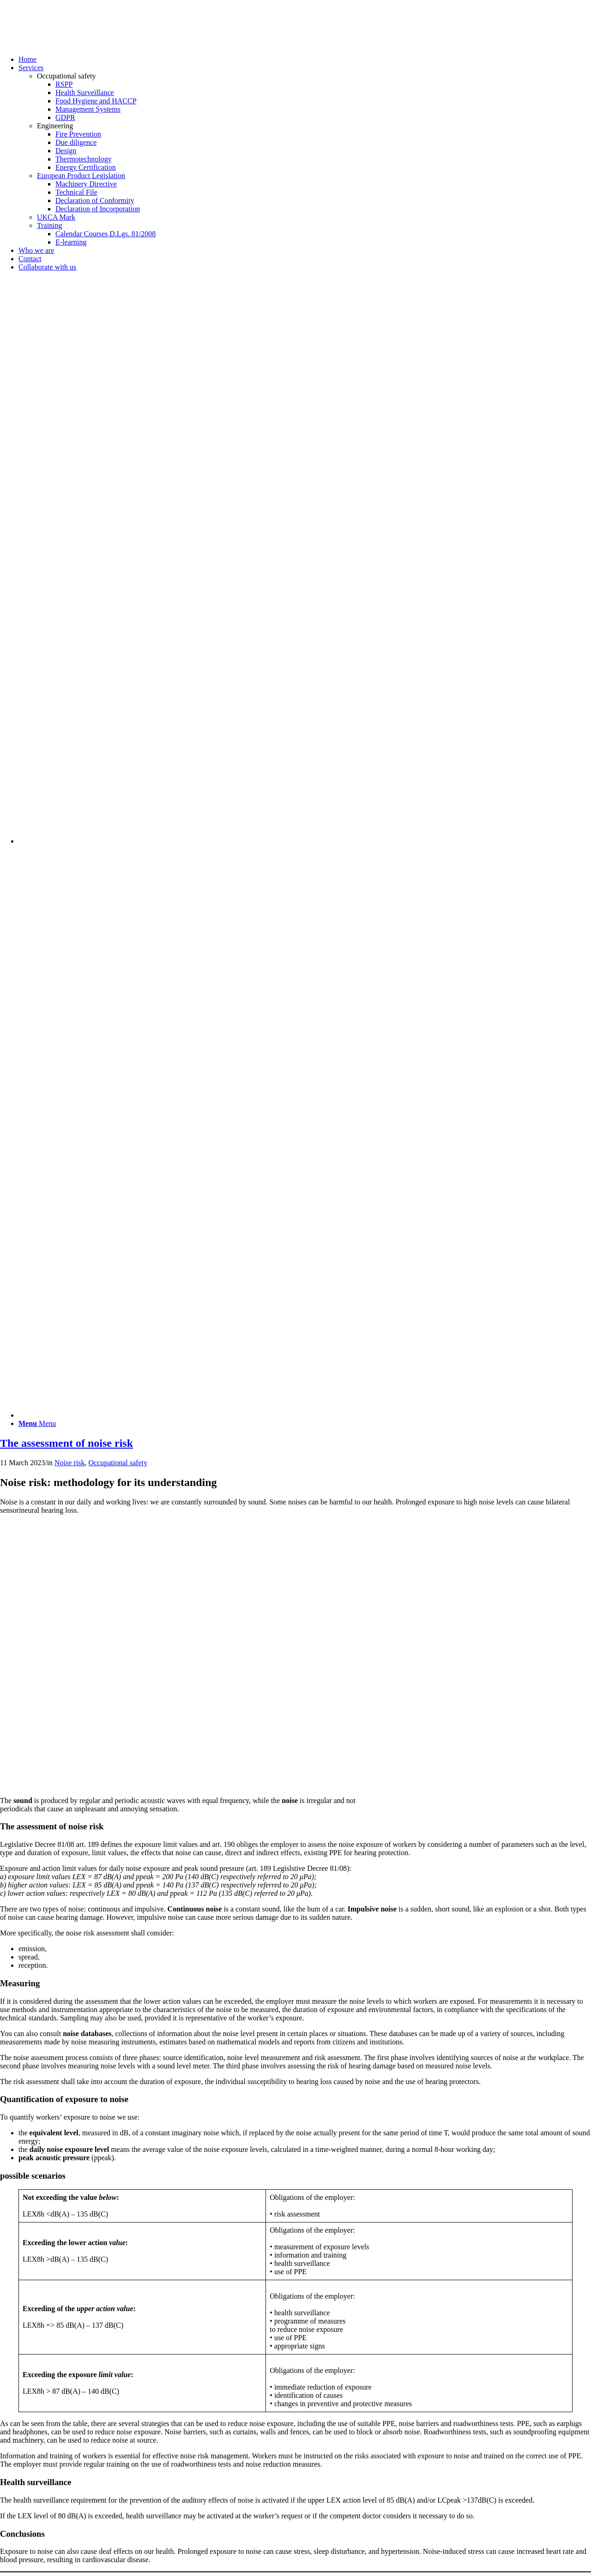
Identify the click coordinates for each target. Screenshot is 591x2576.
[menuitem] (304, 59)
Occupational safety (117, 1463)
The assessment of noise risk (66, 1443)
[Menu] (37, 1423)
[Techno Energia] (69, 44)
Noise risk (69, 1463)
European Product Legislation (81, 176)
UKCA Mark (56, 217)
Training (49, 225)
